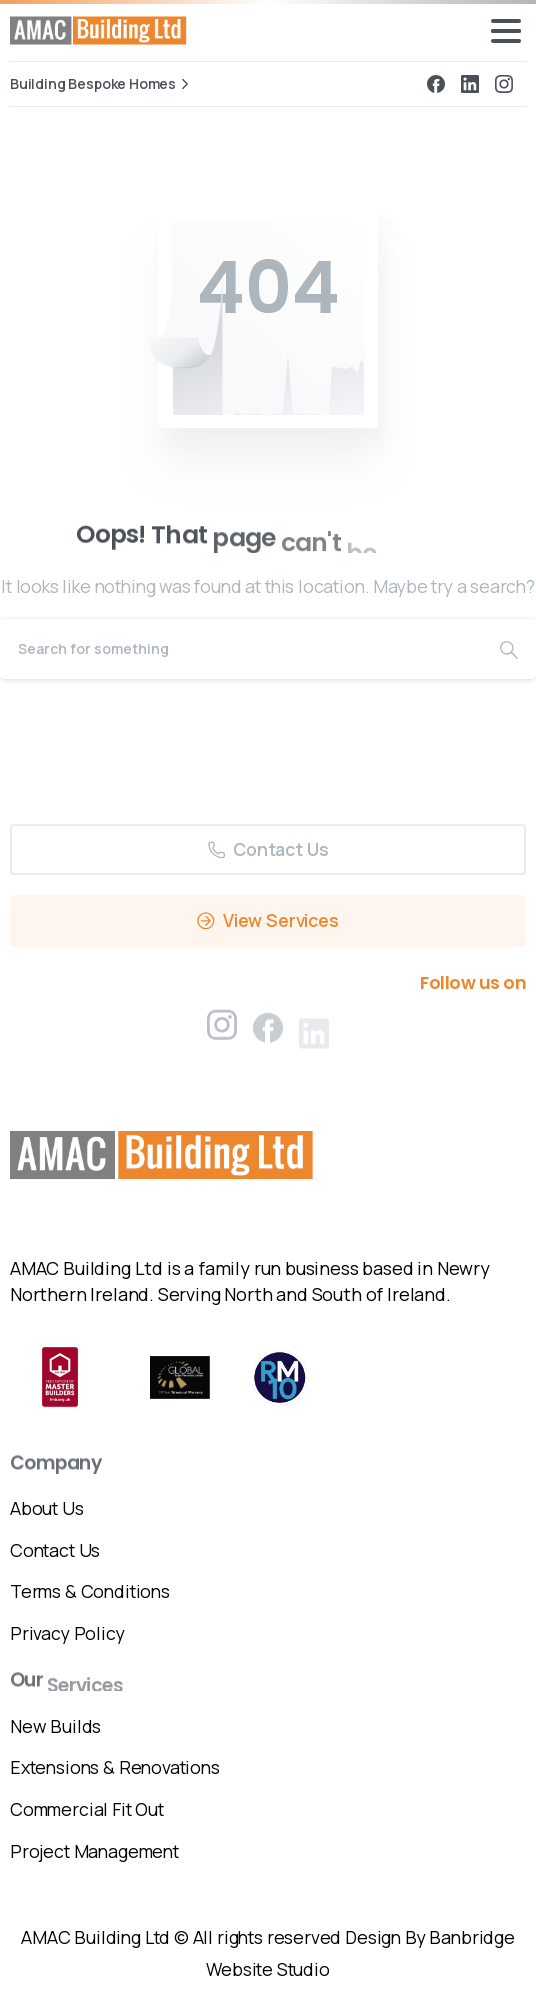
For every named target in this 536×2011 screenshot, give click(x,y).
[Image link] (164, 1155)
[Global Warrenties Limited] (180, 1377)
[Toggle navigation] (506, 31)
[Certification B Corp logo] (60, 1377)
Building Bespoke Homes (102, 84)
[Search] (241, 649)
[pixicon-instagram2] (222, 1030)
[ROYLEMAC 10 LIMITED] (280, 1377)
